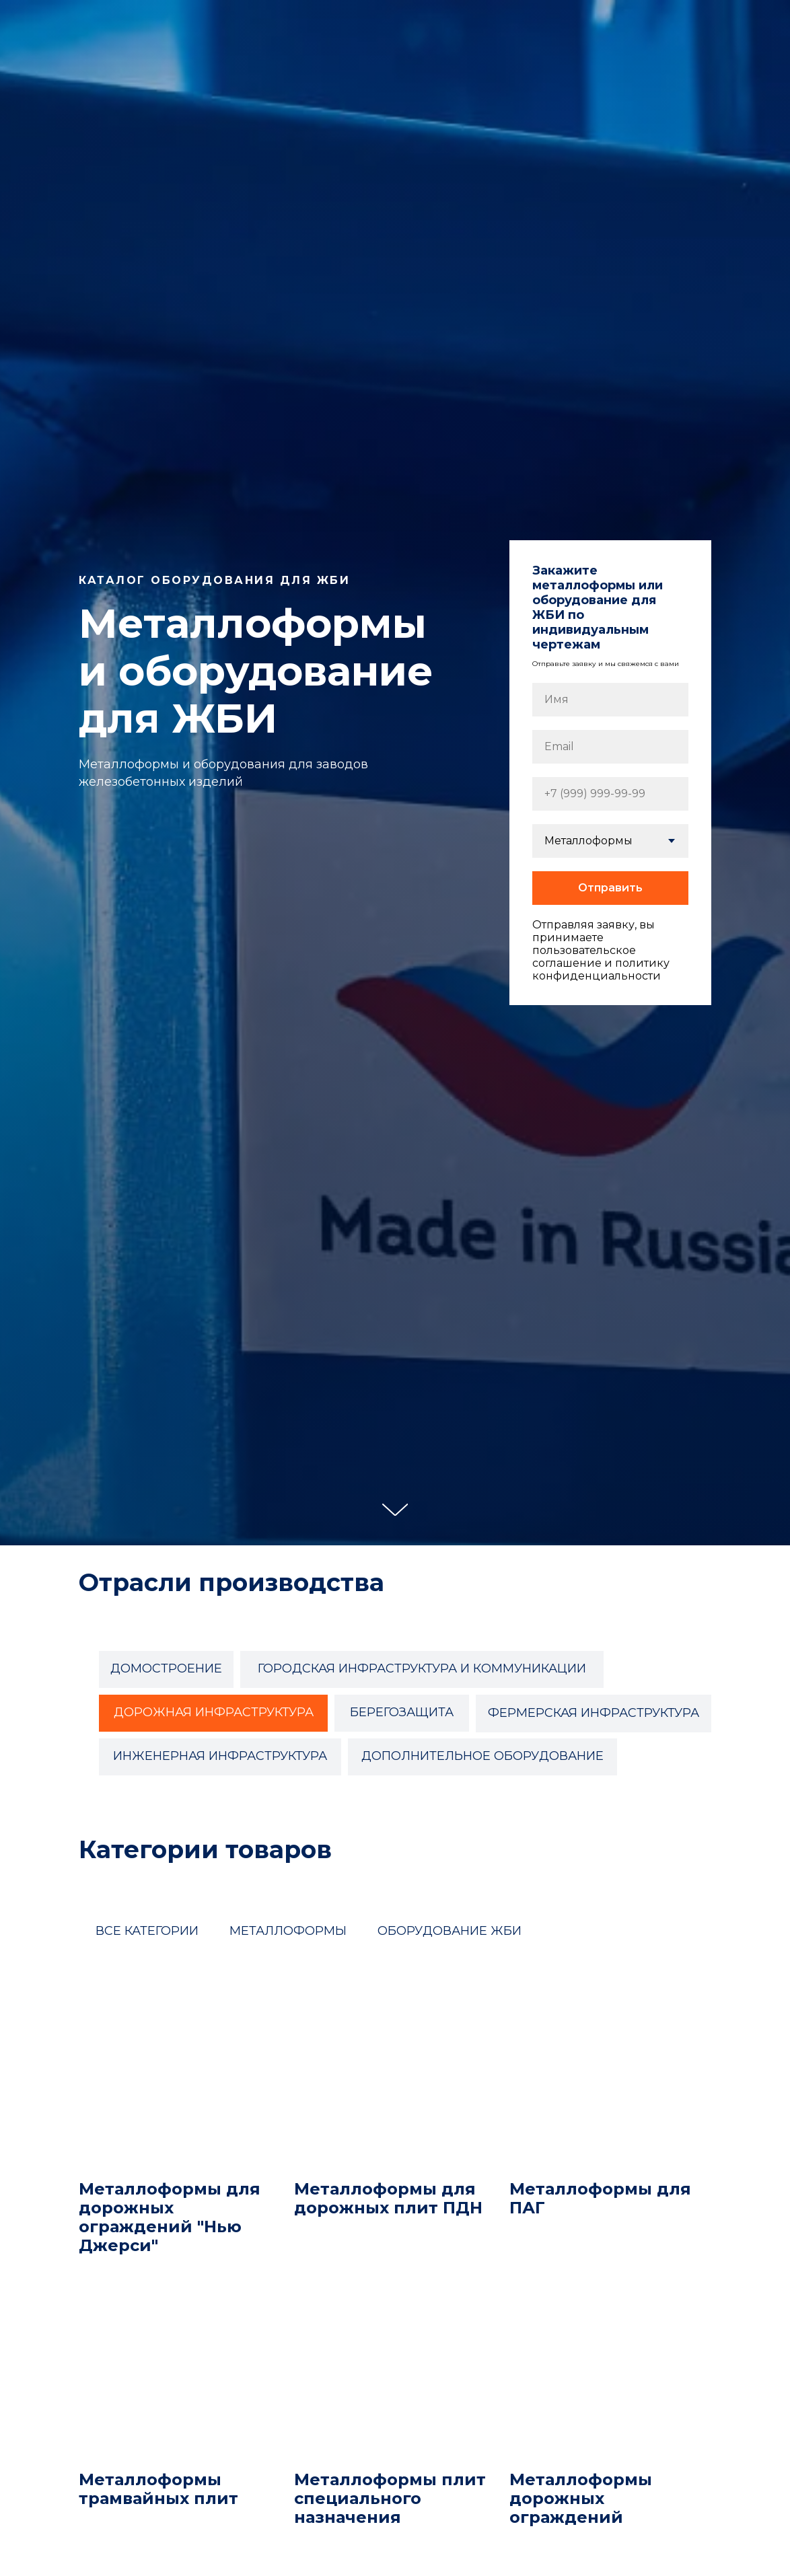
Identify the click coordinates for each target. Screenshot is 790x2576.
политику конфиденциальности (601, 969)
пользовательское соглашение (584, 956)
